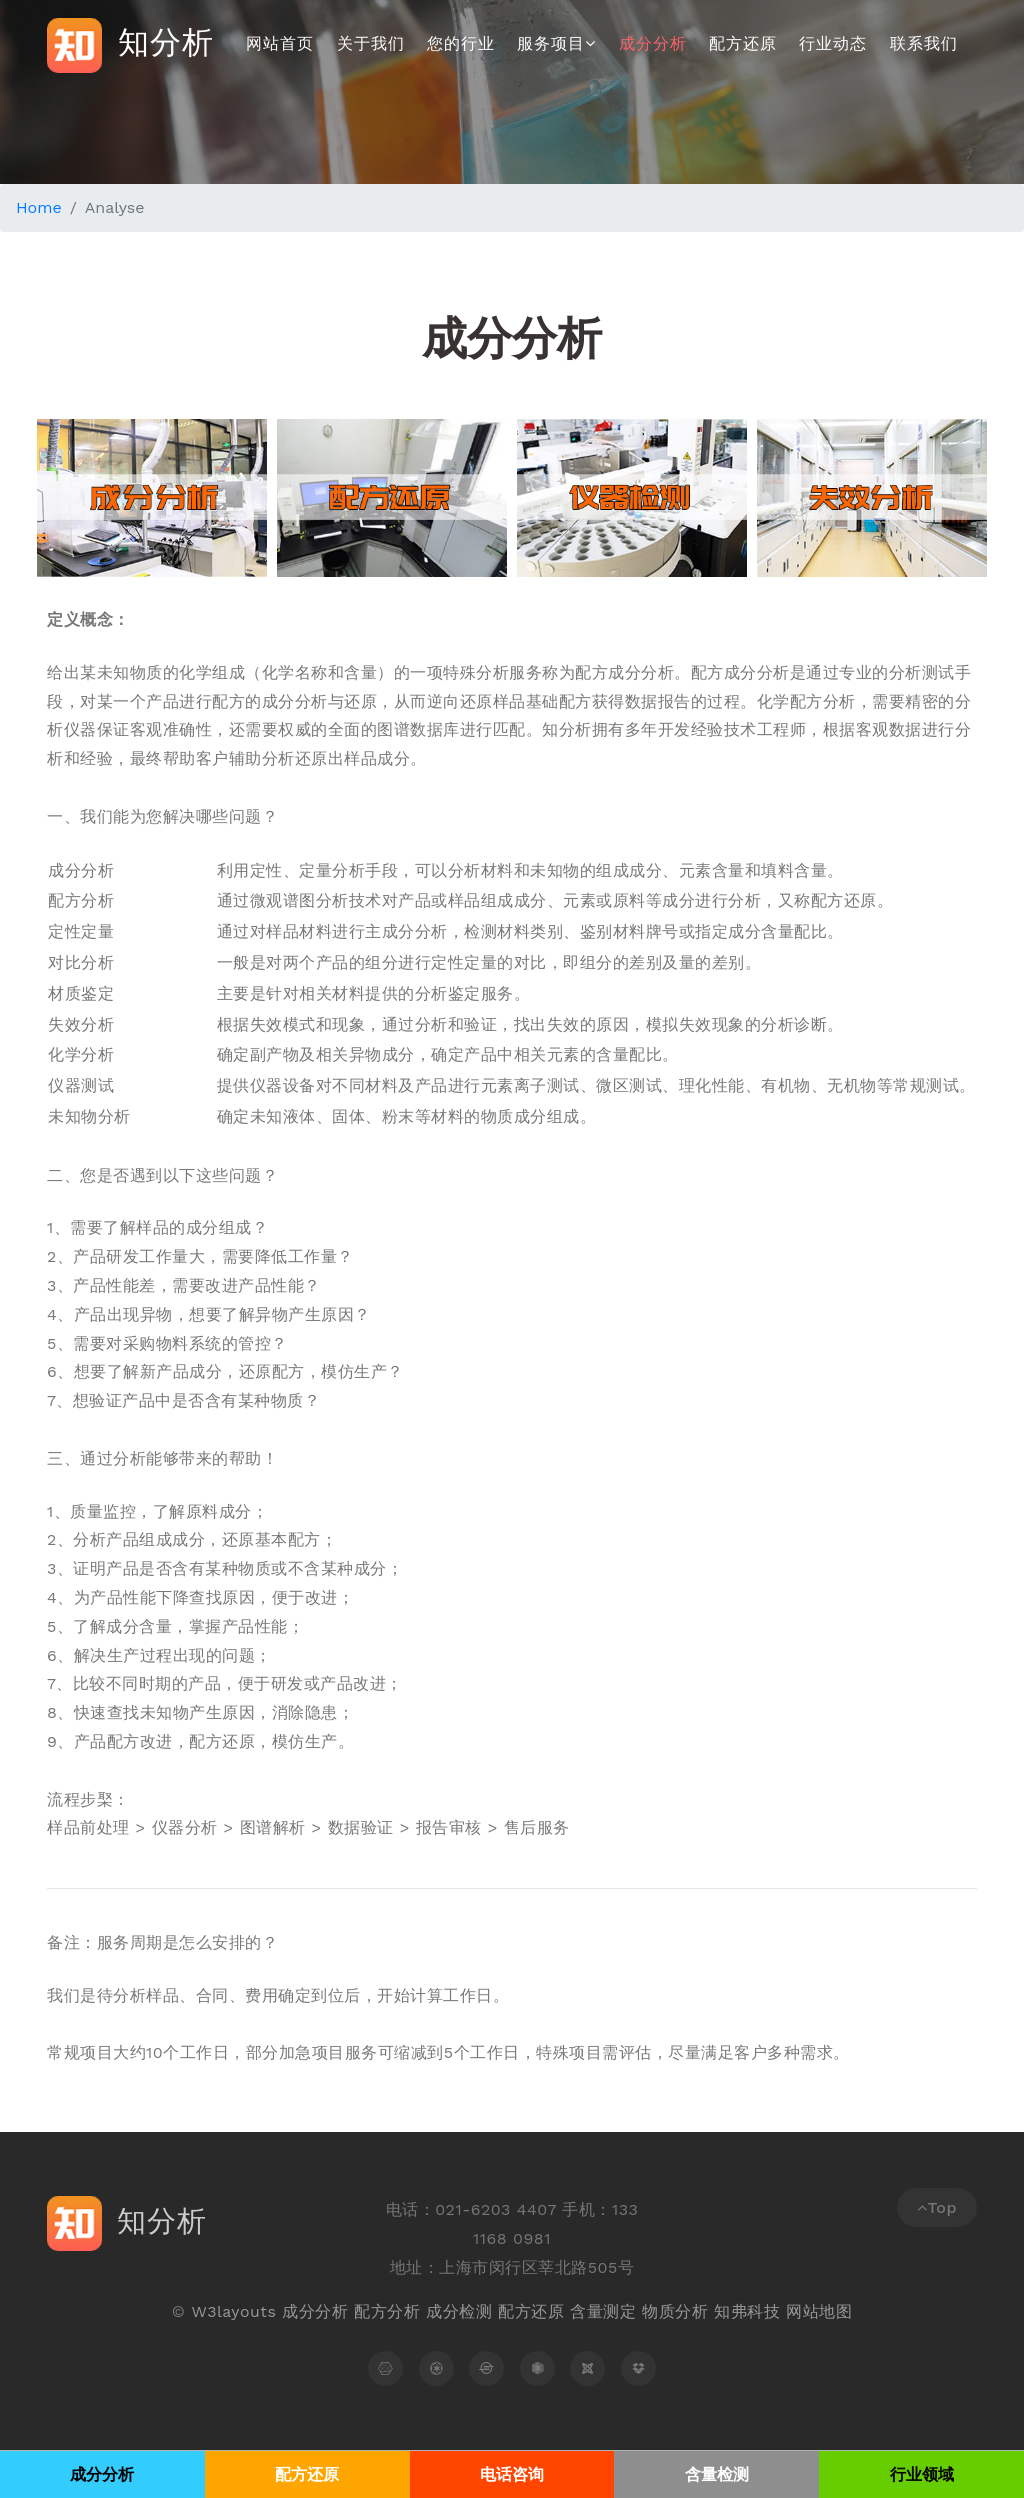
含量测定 (603, 2311)
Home (39, 207)
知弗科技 (747, 2311)
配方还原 (743, 43)
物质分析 (675, 2311)
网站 (802, 2311)
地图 (835, 2311)
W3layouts (234, 2311)
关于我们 (371, 43)
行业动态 (833, 43)
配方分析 (387, 2311)
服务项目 (556, 43)
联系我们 (924, 43)
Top (937, 2207)
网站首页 (280, 43)
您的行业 (461, 43)
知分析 (132, 45)
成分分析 (653, 43)
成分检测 (459, 2311)
